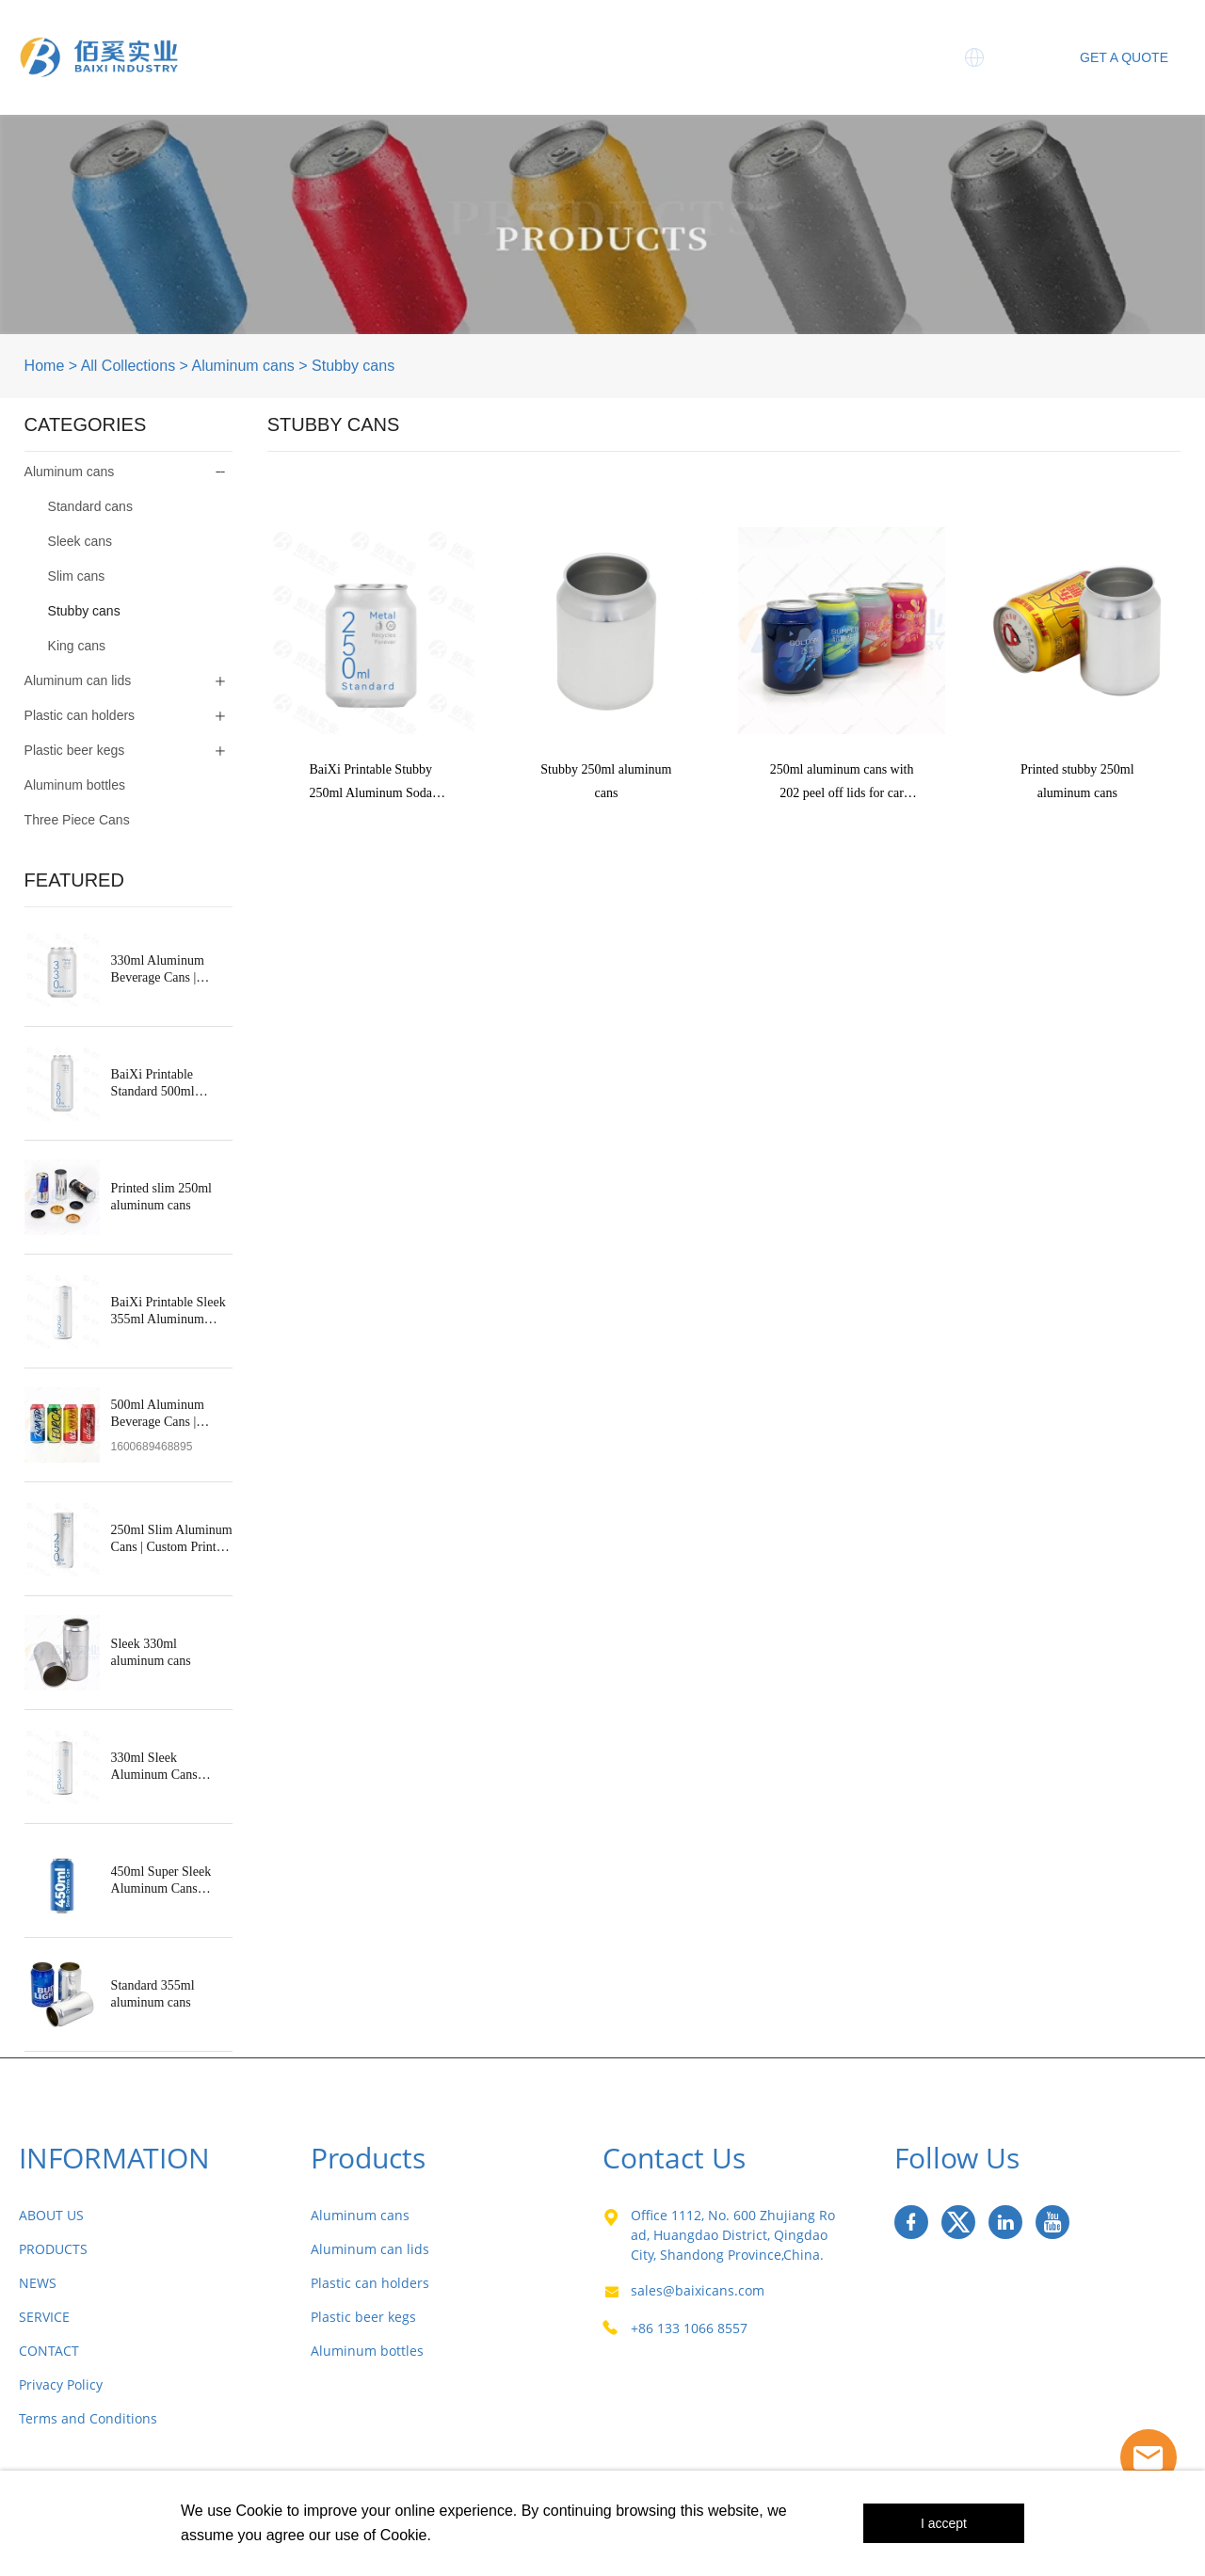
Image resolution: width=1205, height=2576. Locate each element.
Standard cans (90, 506)
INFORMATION (114, 2157)
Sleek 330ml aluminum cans (151, 1652)
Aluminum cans (242, 366)
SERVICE (44, 2317)
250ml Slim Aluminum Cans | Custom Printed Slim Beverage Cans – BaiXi (172, 1539)
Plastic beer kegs (74, 750)
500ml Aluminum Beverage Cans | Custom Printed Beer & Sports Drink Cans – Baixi (171, 1414)
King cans (76, 645)
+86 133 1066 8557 (689, 2328)
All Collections (128, 366)
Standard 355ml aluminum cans (153, 1993)
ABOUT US (51, 2215)
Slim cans (76, 576)
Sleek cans (80, 541)
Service (839, 37)
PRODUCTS (53, 2249)
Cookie (258, 2511)
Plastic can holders (80, 715)
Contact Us (826, 76)
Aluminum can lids (78, 680)
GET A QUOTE (1124, 57)
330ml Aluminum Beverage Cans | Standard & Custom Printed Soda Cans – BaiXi (164, 969)
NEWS (37, 2283)
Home (262, 37)
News (748, 37)
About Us (362, 37)
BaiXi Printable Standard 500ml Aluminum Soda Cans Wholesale (169, 1083)
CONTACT (49, 2351)
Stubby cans (353, 366)
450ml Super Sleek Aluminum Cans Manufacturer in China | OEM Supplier (171, 1880)
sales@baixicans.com (697, 2290)
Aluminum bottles (74, 784)
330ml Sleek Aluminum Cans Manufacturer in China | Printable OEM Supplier (171, 1767)
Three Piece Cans (616, 37)
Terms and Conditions (88, 2418)
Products (473, 37)
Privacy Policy (61, 2384)
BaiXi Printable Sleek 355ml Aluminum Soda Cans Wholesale (168, 1311)
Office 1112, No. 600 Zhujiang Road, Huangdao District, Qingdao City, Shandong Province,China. (733, 2235)
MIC (726, 76)
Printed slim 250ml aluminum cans (161, 1196)
